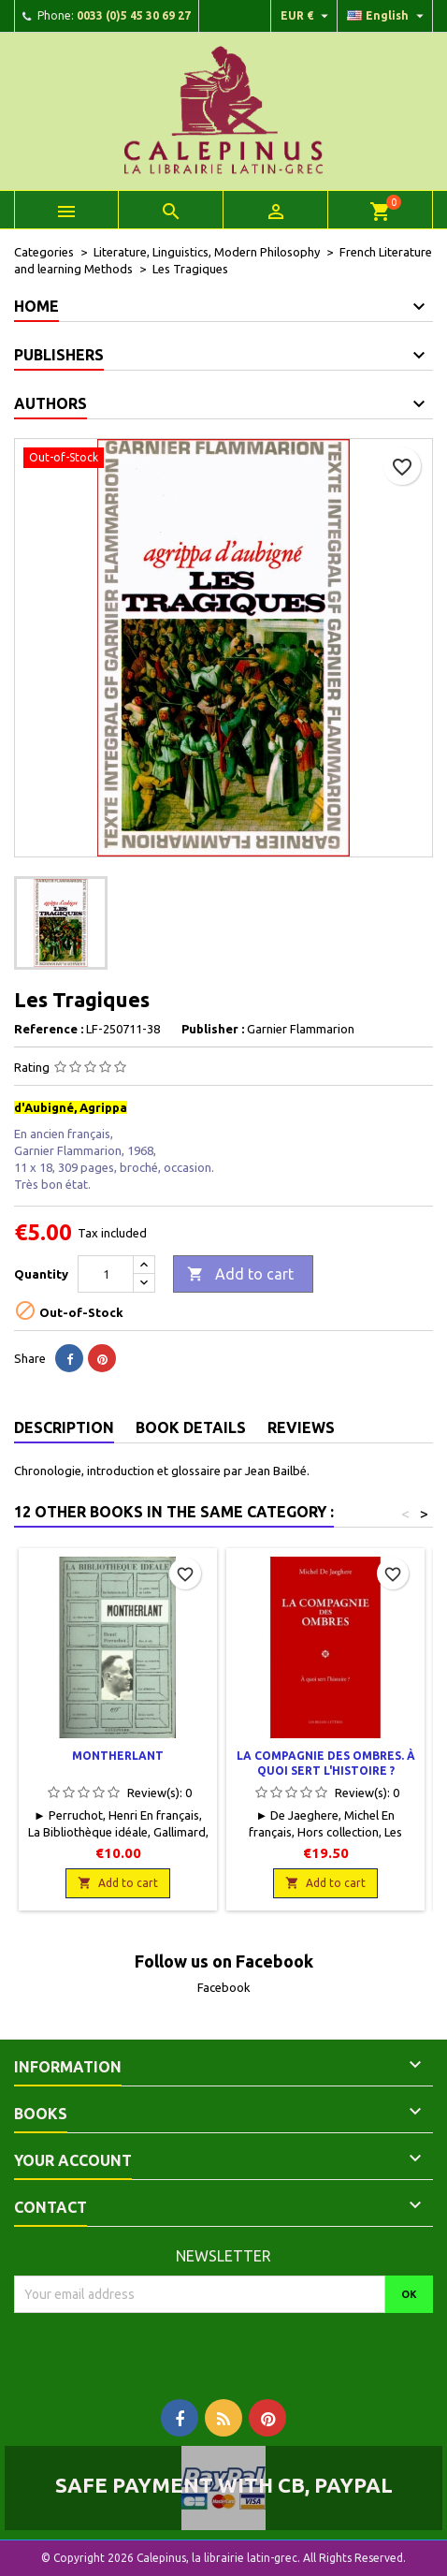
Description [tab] (64, 1427)
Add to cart (240, 1275)
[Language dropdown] (387, 16)
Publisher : (212, 1028)
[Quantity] (106, 1274)
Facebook (224, 1987)
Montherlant (118, 1755)
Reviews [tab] (301, 1427)
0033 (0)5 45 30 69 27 (134, 15)
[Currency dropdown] (307, 16)
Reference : (48, 1028)
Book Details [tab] (191, 1427)
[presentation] (170, 2349)
